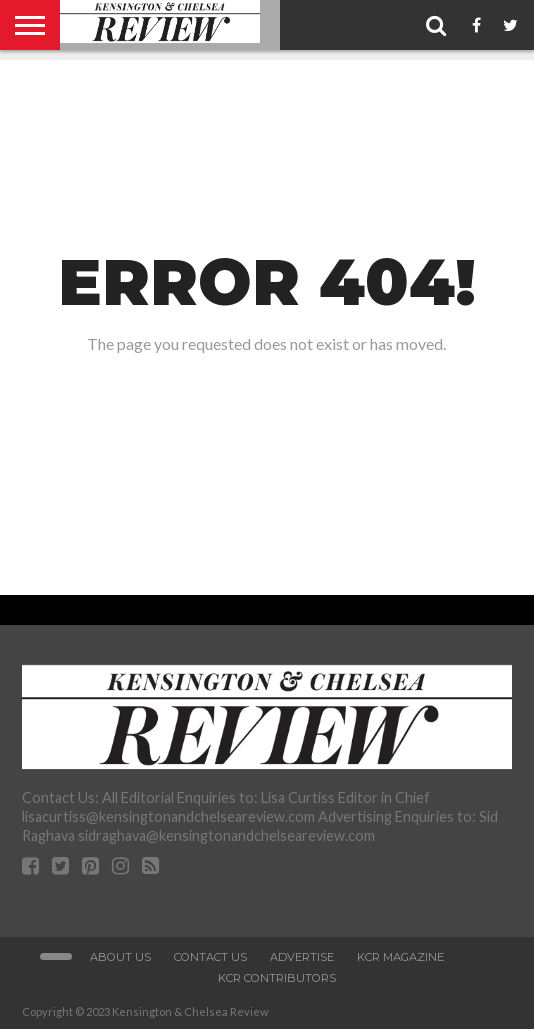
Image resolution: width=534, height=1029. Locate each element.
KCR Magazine (400, 957)
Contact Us (210, 957)
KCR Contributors (277, 978)
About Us (120, 957)
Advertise (302, 957)
